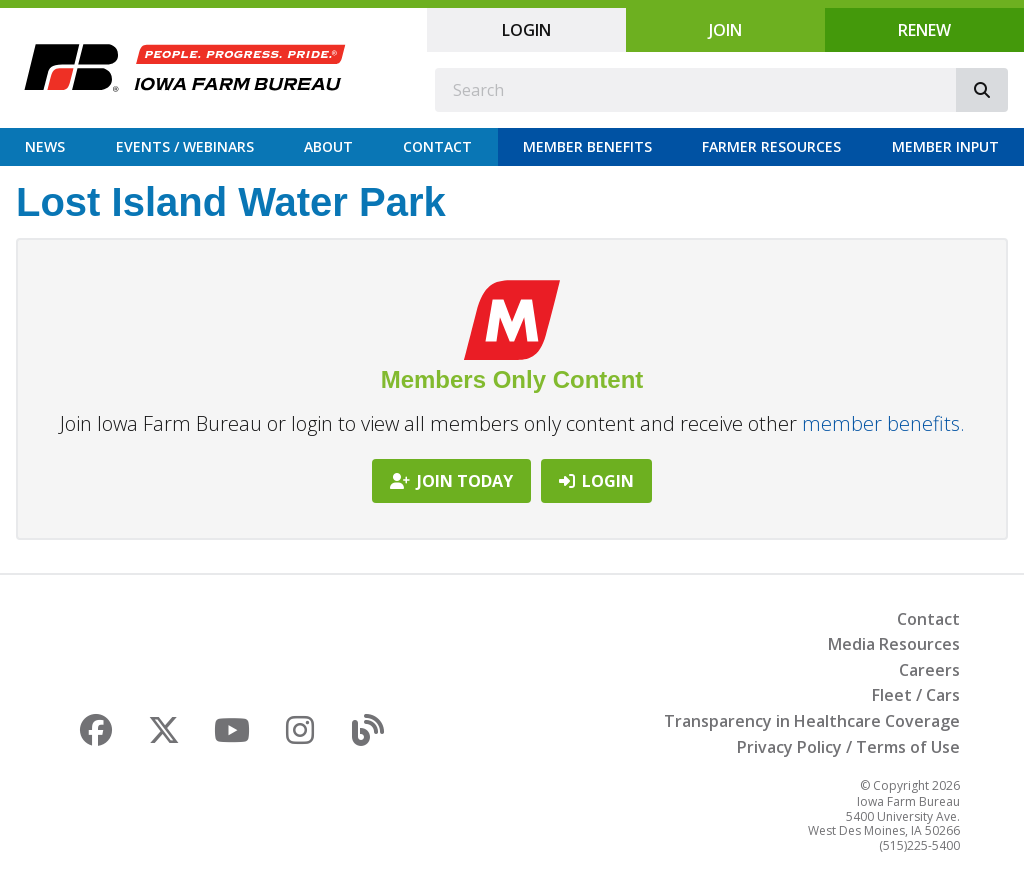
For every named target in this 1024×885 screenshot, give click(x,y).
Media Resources (894, 644)
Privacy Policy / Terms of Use (848, 747)
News (45, 146)
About (328, 146)
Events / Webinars (185, 146)
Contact (437, 146)
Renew (924, 30)
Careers (929, 670)
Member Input (945, 146)
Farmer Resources (771, 146)
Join (725, 30)
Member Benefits (587, 146)
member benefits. (883, 423)
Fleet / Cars (916, 695)
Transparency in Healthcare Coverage (812, 721)
